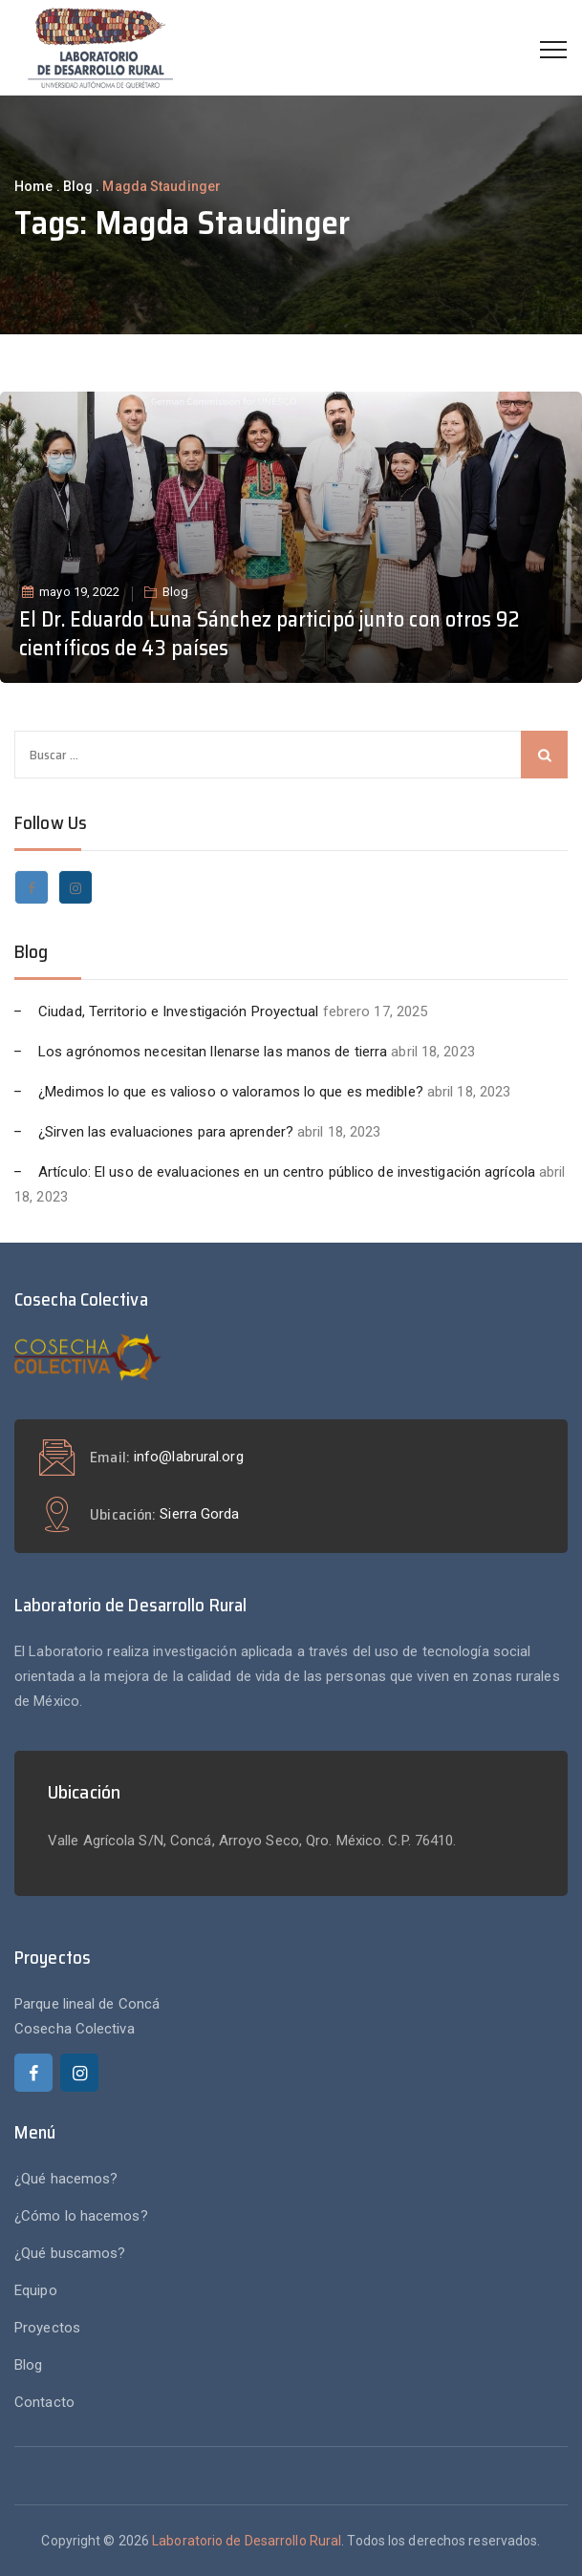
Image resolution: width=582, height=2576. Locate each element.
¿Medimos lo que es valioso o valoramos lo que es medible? (230, 1091)
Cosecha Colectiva (74, 2028)
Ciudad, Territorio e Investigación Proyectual (178, 1011)
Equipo (35, 2290)
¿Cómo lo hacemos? (81, 2216)
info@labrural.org (189, 1456)
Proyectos (47, 2327)
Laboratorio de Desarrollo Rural (246, 2540)
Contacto (44, 2402)
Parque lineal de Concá (87, 2003)
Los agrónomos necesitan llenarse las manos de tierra (212, 1051)
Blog (175, 592)
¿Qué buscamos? (69, 2253)
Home (33, 186)
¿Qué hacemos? (66, 2178)
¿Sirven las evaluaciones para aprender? (165, 1131)
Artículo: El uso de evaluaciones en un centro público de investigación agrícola (286, 1172)
